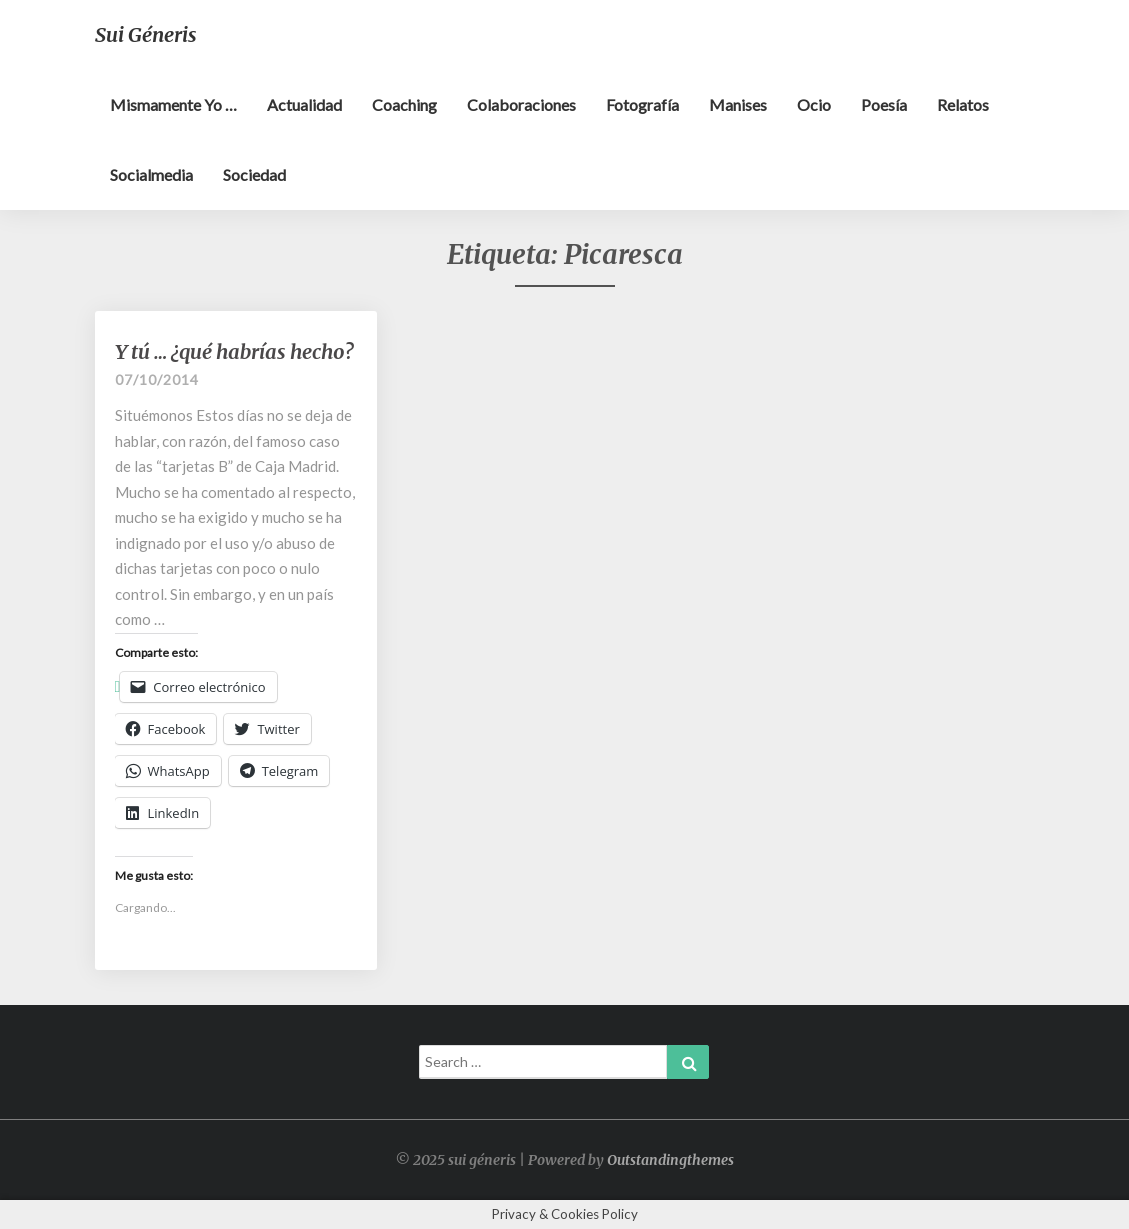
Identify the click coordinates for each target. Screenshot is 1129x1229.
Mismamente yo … (173, 104)
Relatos (963, 104)
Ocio (814, 104)
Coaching (404, 104)
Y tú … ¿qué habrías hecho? (234, 351)
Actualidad (304, 104)
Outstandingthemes (670, 1160)
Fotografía (642, 104)
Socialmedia (151, 174)
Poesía (884, 104)
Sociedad (254, 174)
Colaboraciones (521, 104)
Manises (738, 104)
